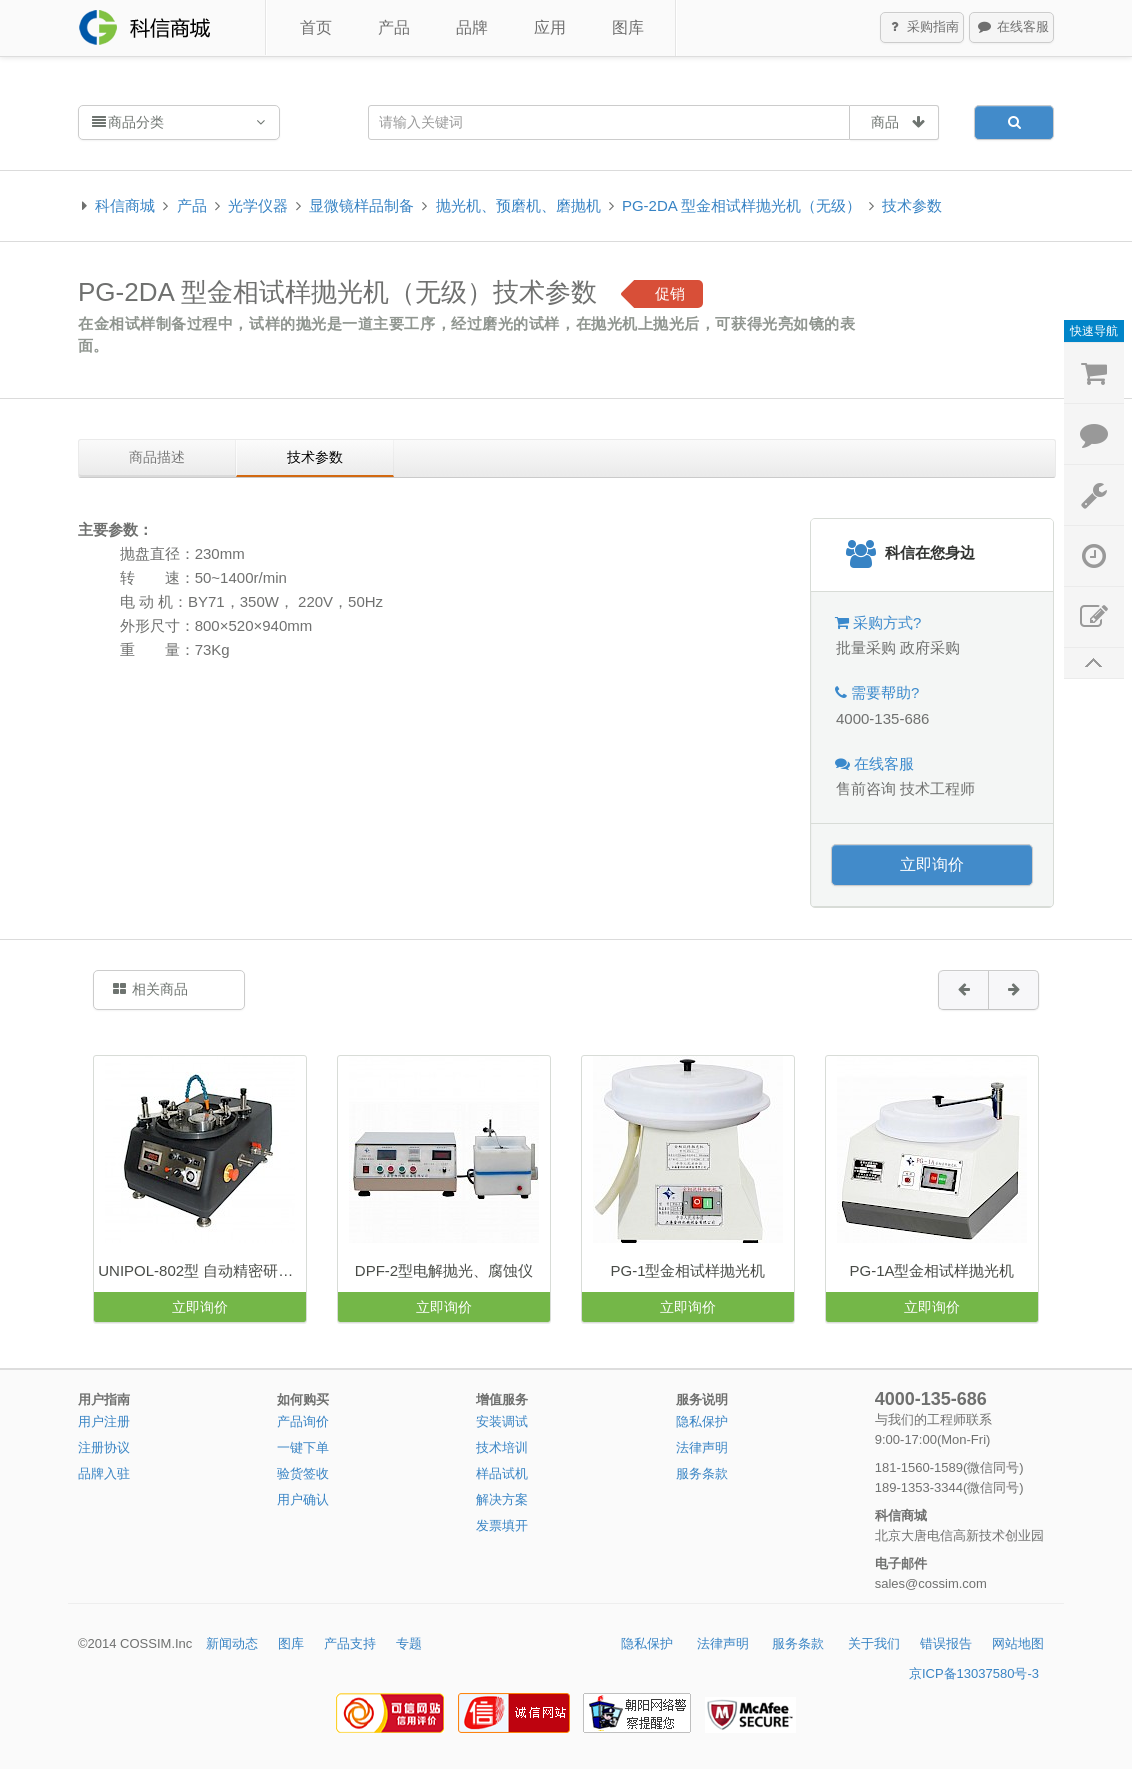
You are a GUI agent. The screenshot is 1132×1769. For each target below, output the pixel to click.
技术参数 (912, 205)
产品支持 (350, 1643)
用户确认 (303, 1499)
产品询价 (303, 1421)
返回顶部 (1094, 663)
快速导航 (1094, 331)
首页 (316, 27)
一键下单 (303, 1447)
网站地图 (1018, 1643)
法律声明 (702, 1447)
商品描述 (157, 457)
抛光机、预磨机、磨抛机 (518, 205)
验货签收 (303, 1473)
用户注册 (104, 1421)
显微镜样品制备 (361, 205)
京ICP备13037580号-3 (974, 1673)
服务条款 (702, 1473)
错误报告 (946, 1643)
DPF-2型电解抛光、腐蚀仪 (444, 1270)
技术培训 (502, 1447)
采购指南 (923, 28)
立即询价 (932, 864)
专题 (409, 1643)
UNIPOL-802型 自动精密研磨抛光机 (202, 1270)
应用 (550, 27)
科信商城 (125, 205)
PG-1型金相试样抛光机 (687, 1270)
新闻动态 (232, 1643)
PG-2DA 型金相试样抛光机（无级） (741, 205)
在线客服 (1012, 28)
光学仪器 (258, 205)
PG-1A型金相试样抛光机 (931, 1270)
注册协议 (104, 1447)
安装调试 (502, 1421)
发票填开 (502, 1525)
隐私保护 (702, 1421)
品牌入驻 (104, 1473)
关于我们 (874, 1643)
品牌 (472, 27)
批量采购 (866, 647)
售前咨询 (866, 788)
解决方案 (502, 1499)
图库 (628, 27)
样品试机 (502, 1473)
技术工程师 (937, 788)
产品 (394, 27)
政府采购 (930, 647)
